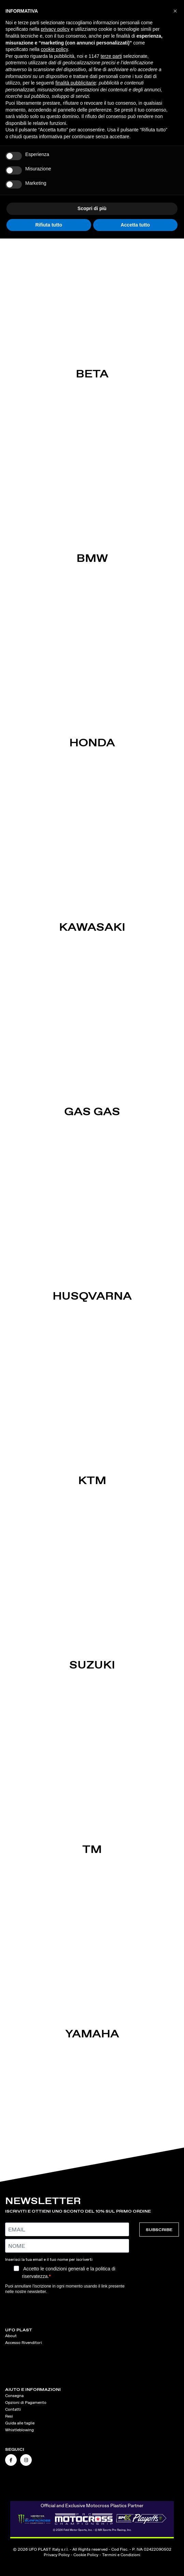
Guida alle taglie (19, 2423)
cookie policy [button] (54, 49)
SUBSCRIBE (159, 2229)
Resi (9, 2416)
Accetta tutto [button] (135, 225)
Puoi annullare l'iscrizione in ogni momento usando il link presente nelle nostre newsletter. (65, 2289)
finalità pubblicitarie (75, 83)
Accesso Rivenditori (23, 2342)
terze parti (111, 56)
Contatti (13, 2409)
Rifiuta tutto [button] (48, 225)
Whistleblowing (19, 2430)
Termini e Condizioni (121, 2555)
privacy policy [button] (55, 29)
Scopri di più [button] (92, 208)
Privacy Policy (57, 2555)
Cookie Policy (85, 2555)
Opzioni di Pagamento (25, 2402)
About (11, 2336)
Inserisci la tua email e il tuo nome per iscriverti (49, 2259)
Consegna (14, 2395)
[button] (175, 10)
